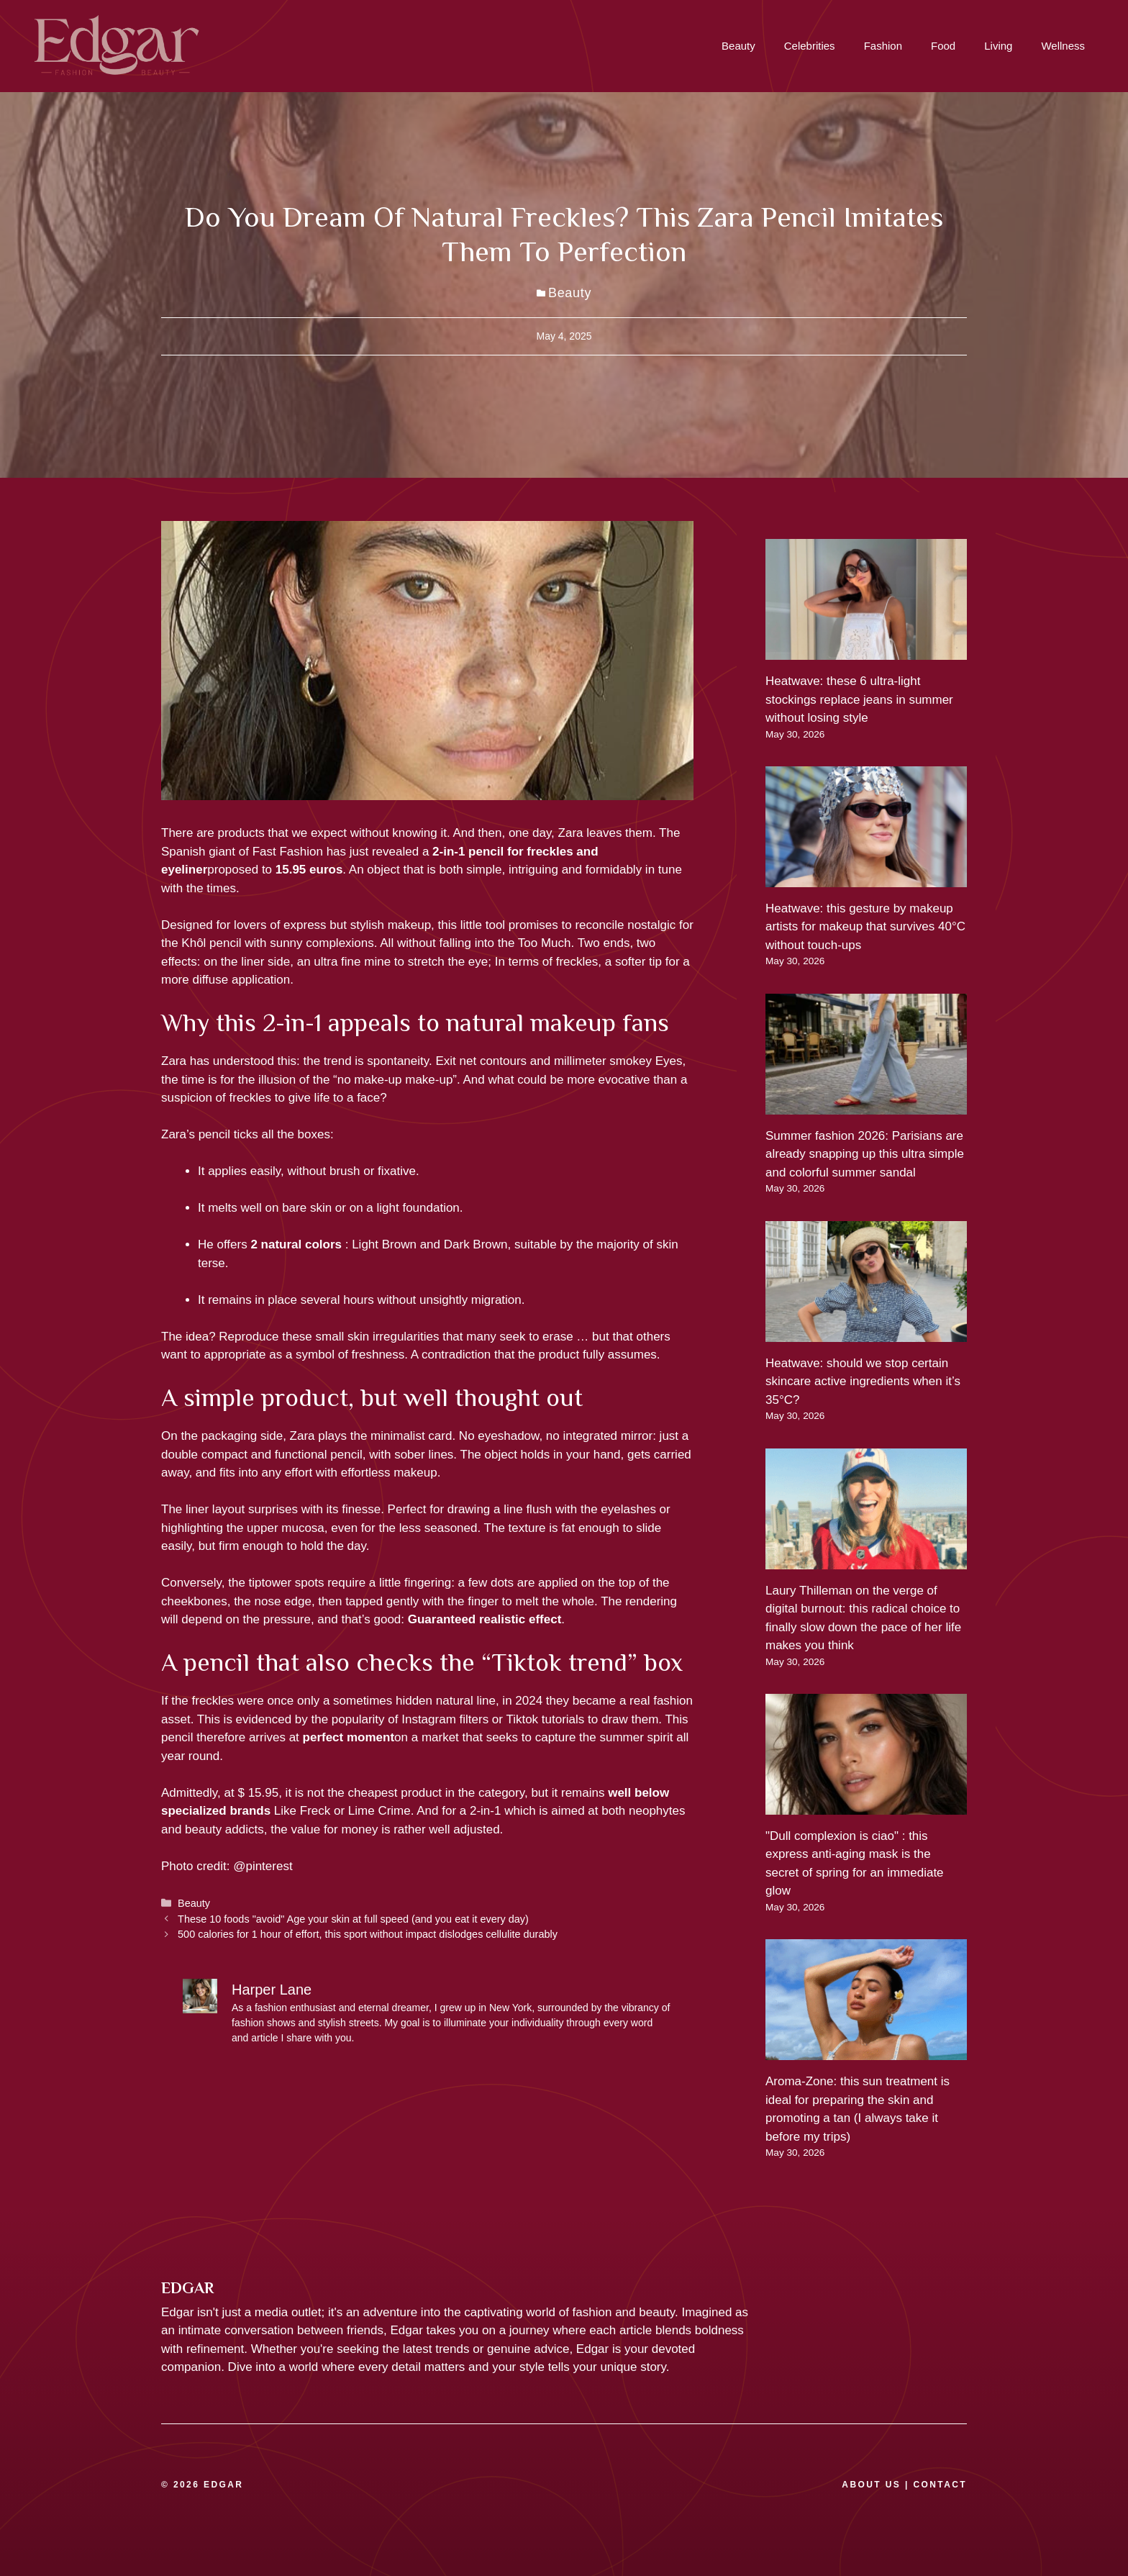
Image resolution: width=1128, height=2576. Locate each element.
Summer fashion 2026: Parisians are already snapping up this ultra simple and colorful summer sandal (864, 1154)
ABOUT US (871, 2485)
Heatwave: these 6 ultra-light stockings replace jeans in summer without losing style (859, 699)
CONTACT (940, 2485)
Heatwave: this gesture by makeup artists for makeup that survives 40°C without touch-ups (865, 927)
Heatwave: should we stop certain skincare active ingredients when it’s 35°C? (862, 1381)
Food (943, 46)
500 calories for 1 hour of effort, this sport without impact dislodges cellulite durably (368, 1934)
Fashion (883, 46)
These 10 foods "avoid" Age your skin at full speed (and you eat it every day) (353, 1919)
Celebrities (809, 46)
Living (998, 46)
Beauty (738, 46)
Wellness (1063, 46)
